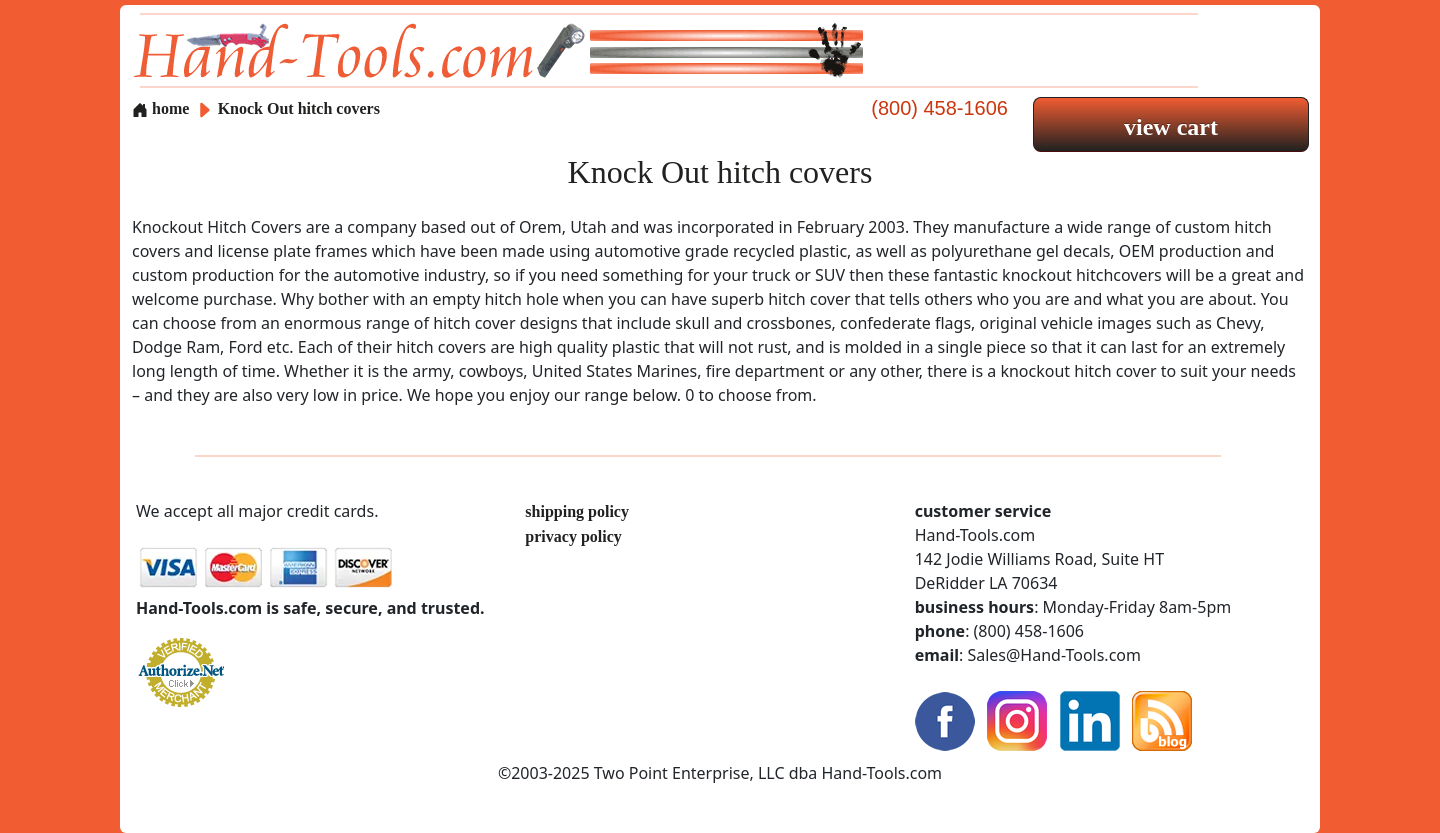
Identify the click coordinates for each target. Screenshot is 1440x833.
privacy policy (573, 536)
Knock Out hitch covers (299, 108)
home (160, 108)
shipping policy (577, 511)
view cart (1171, 127)
